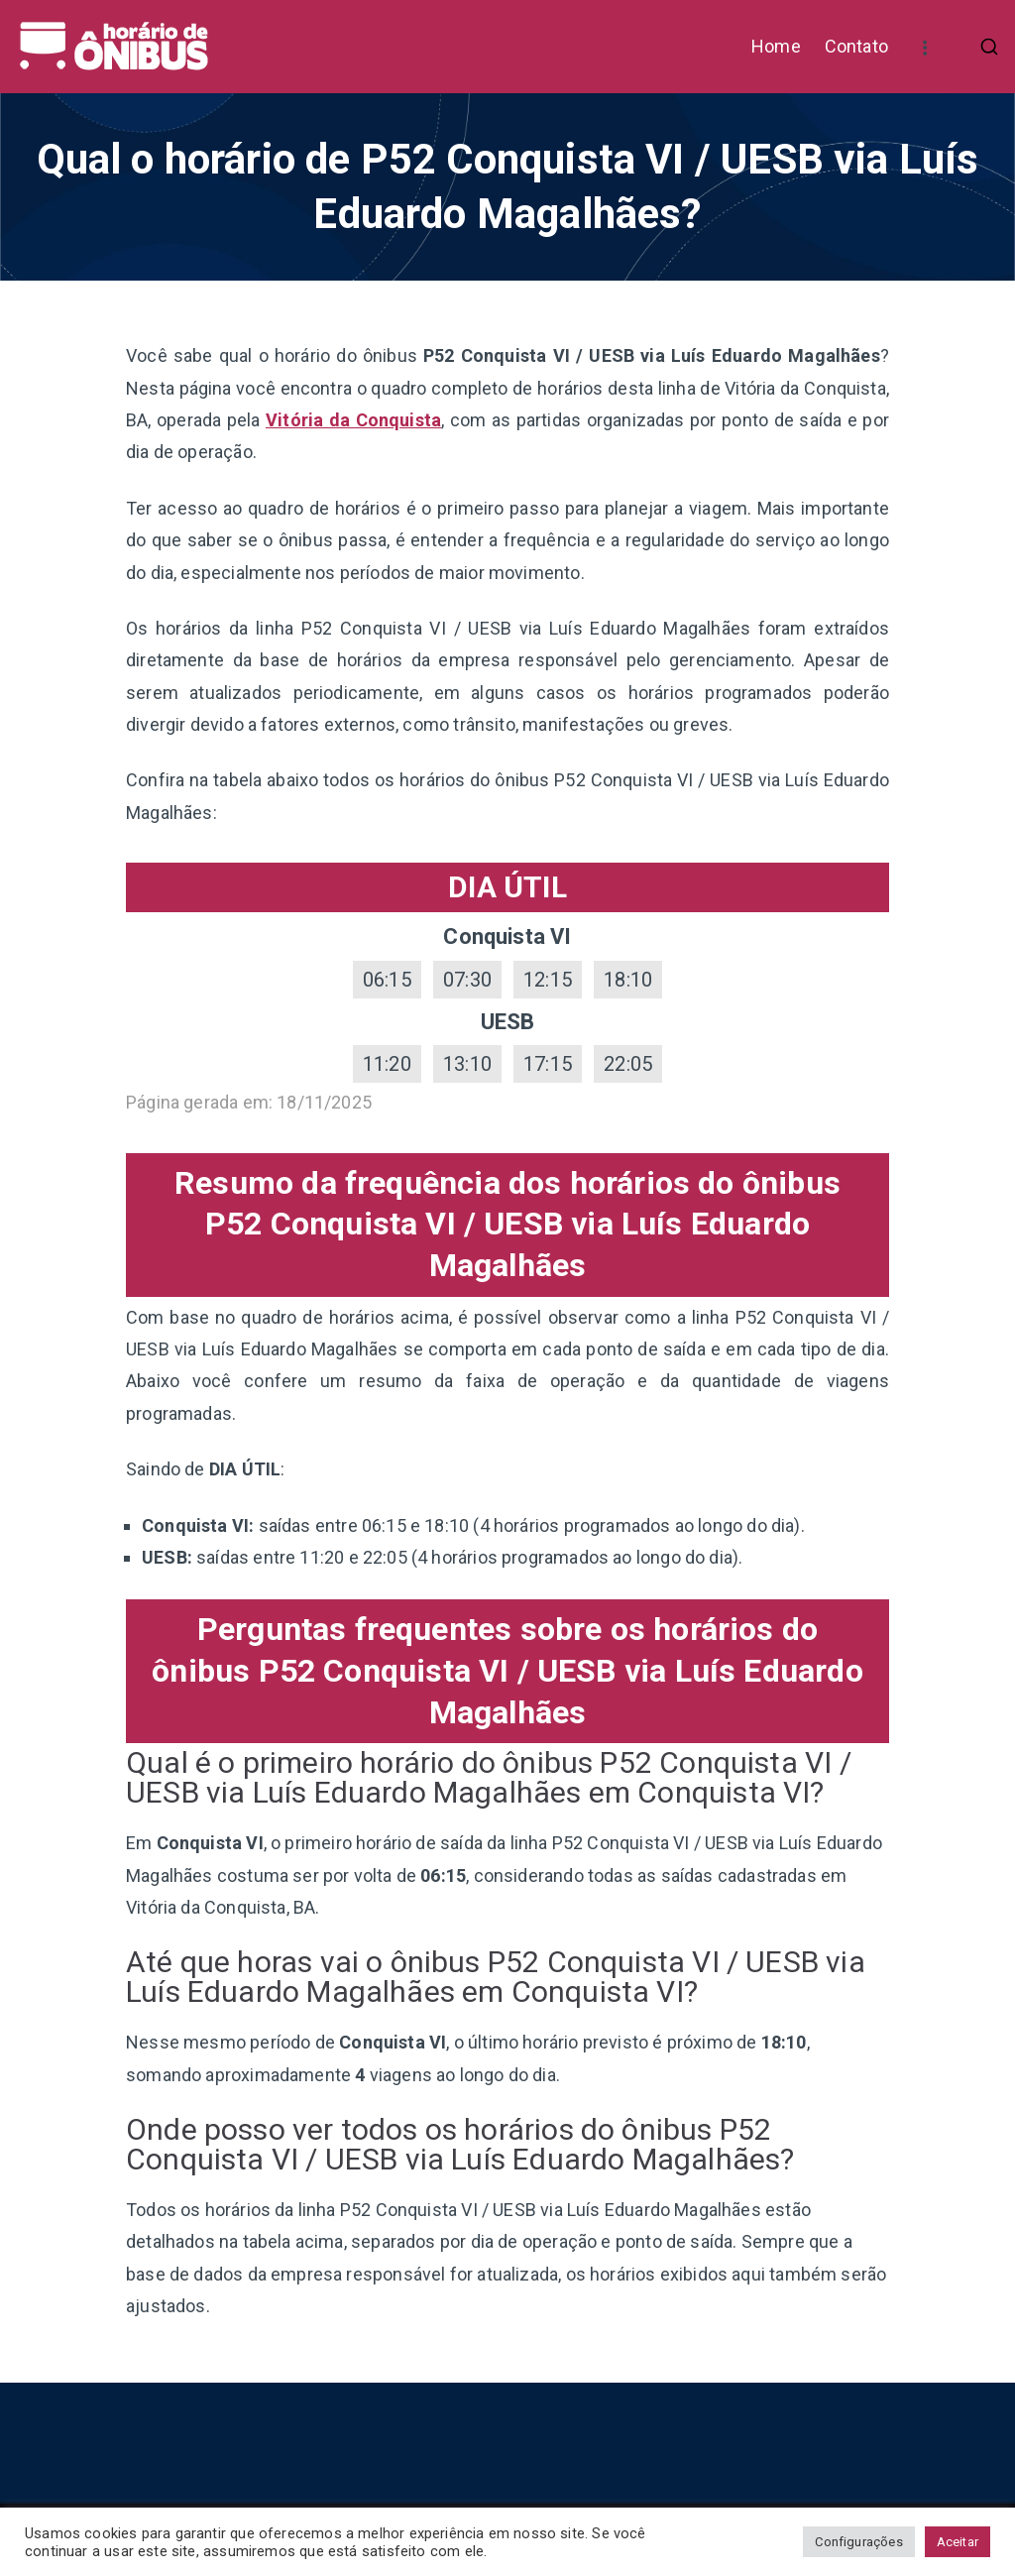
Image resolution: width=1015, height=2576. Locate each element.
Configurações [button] (858, 2541)
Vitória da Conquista (353, 420)
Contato (856, 46)
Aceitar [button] (957, 2541)
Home (776, 46)
